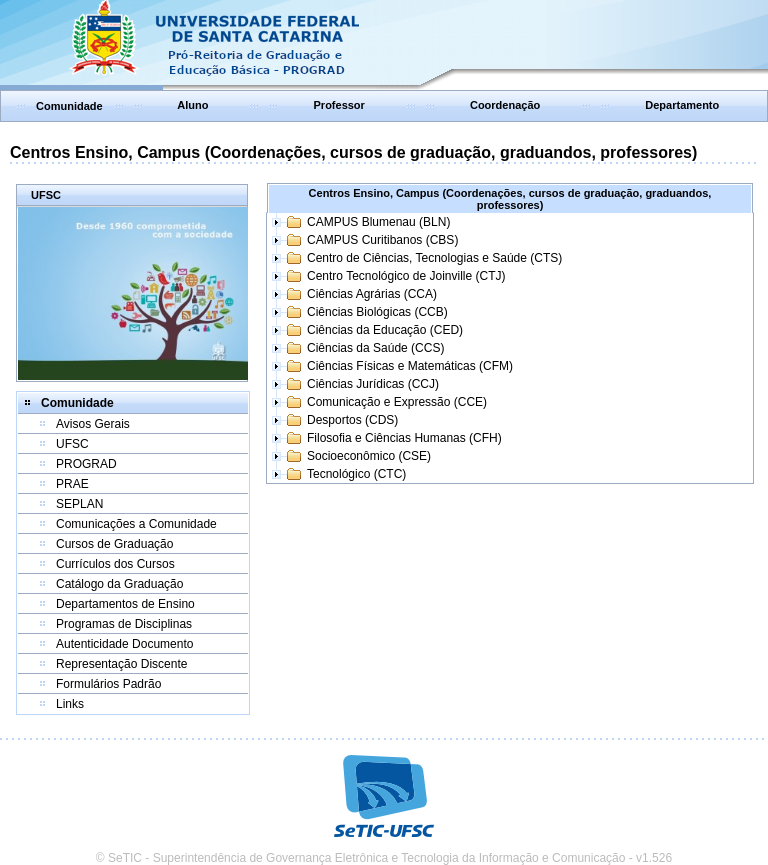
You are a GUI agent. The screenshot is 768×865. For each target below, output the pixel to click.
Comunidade (69, 106)
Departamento (682, 105)
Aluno (192, 105)
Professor (339, 105)
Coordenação (505, 105)
